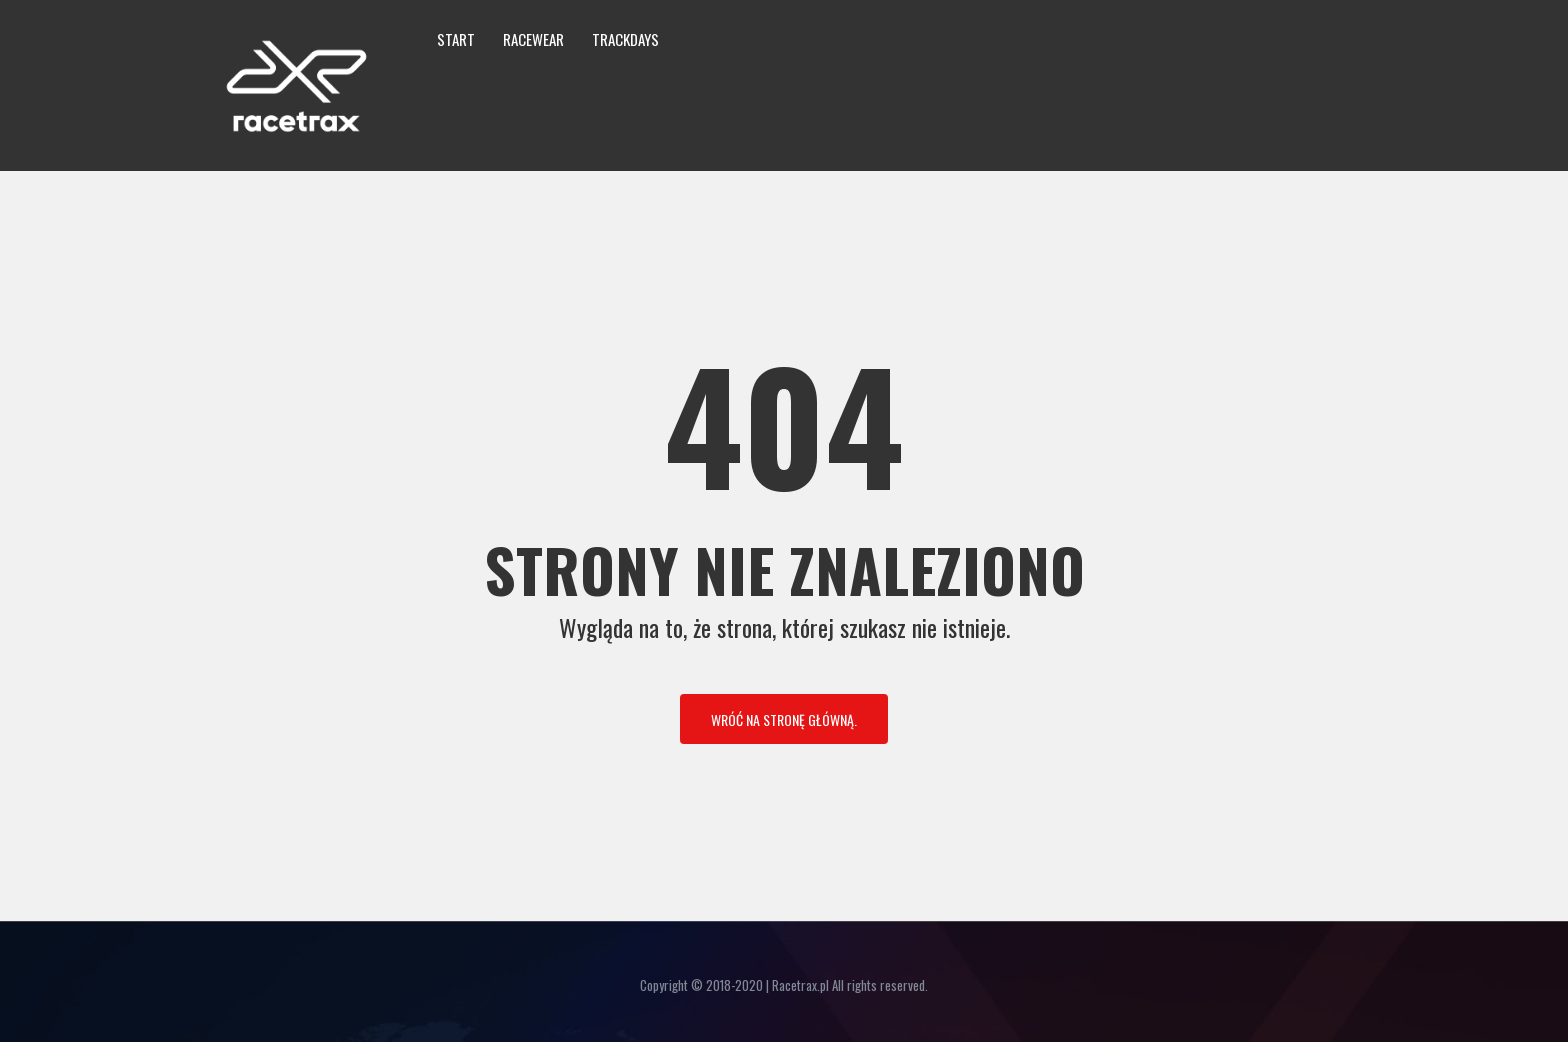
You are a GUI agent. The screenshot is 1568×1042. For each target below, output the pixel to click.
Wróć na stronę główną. (784, 719)
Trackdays (625, 39)
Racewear (533, 39)
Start (456, 39)
